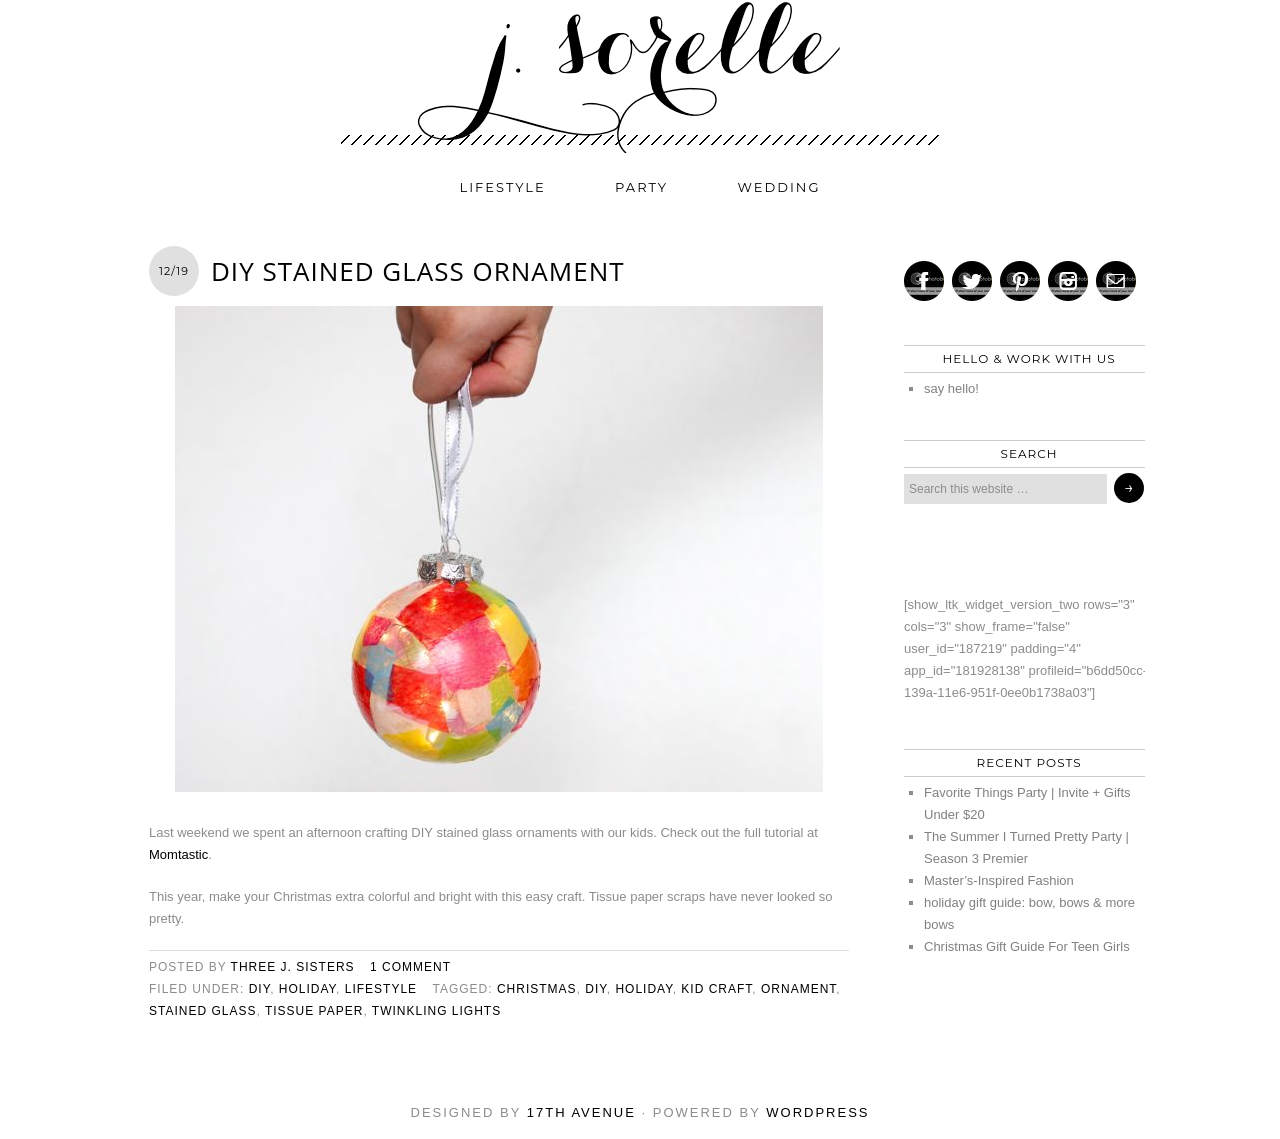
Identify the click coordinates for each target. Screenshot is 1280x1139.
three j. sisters (293, 967)
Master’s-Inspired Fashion (999, 880)
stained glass (202, 1011)
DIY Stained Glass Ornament (418, 271)
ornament (798, 989)
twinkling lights (436, 1011)
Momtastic (178, 854)
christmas (537, 989)
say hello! (951, 388)
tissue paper (314, 1011)
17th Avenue (581, 1112)
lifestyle (503, 187)
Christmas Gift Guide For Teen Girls (1027, 946)
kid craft (716, 989)
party (641, 187)
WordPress (817, 1112)
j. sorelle (640, 77)
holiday (307, 989)
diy (259, 989)
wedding (779, 187)
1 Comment (410, 967)
